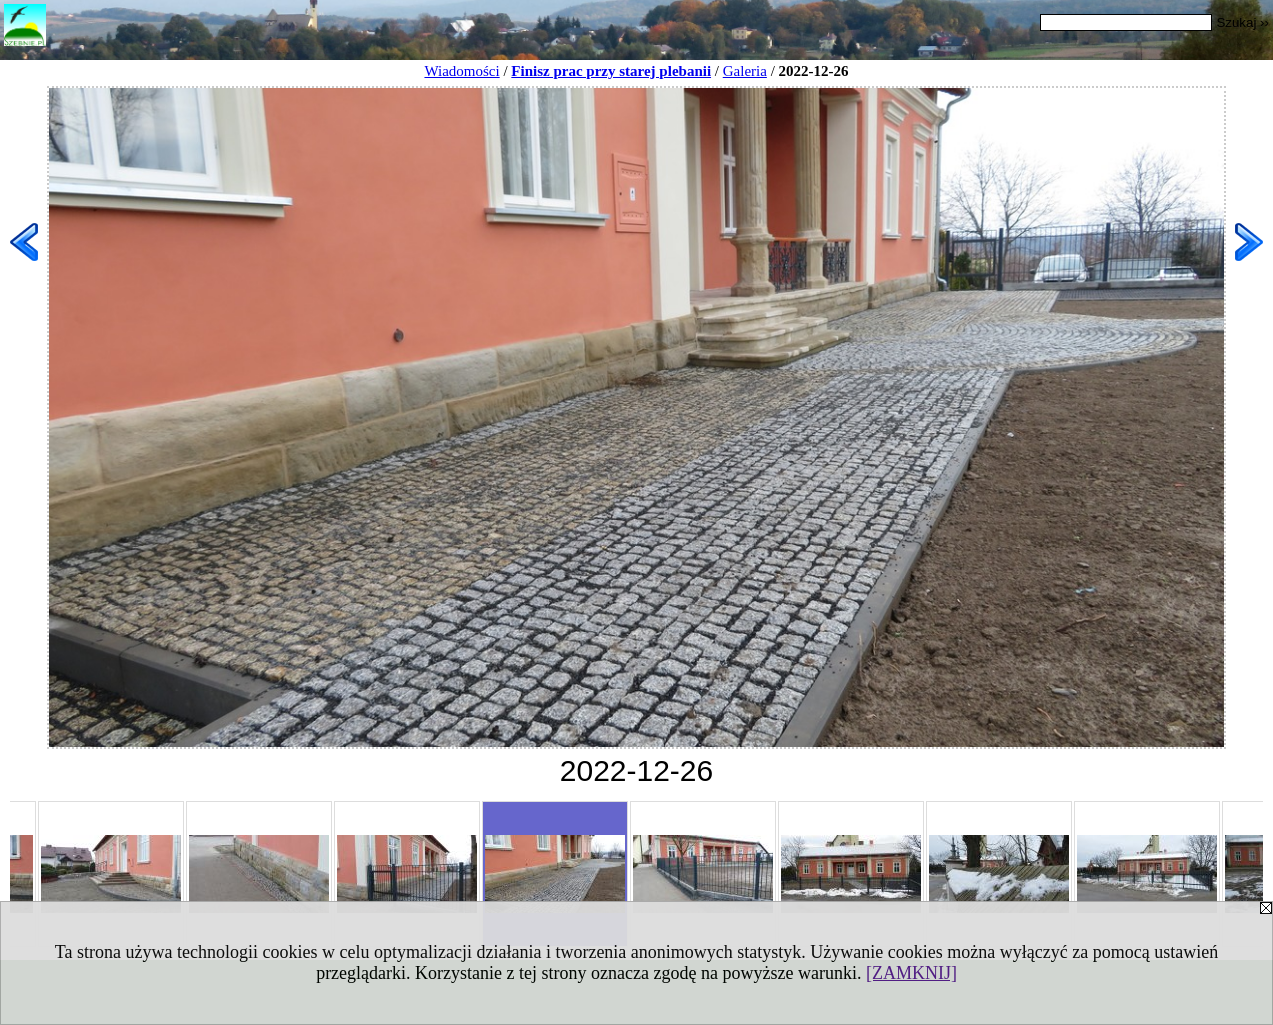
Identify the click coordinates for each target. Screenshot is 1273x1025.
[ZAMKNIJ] (911, 973)
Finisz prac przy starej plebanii (611, 71)
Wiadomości (461, 71)
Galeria (745, 71)
